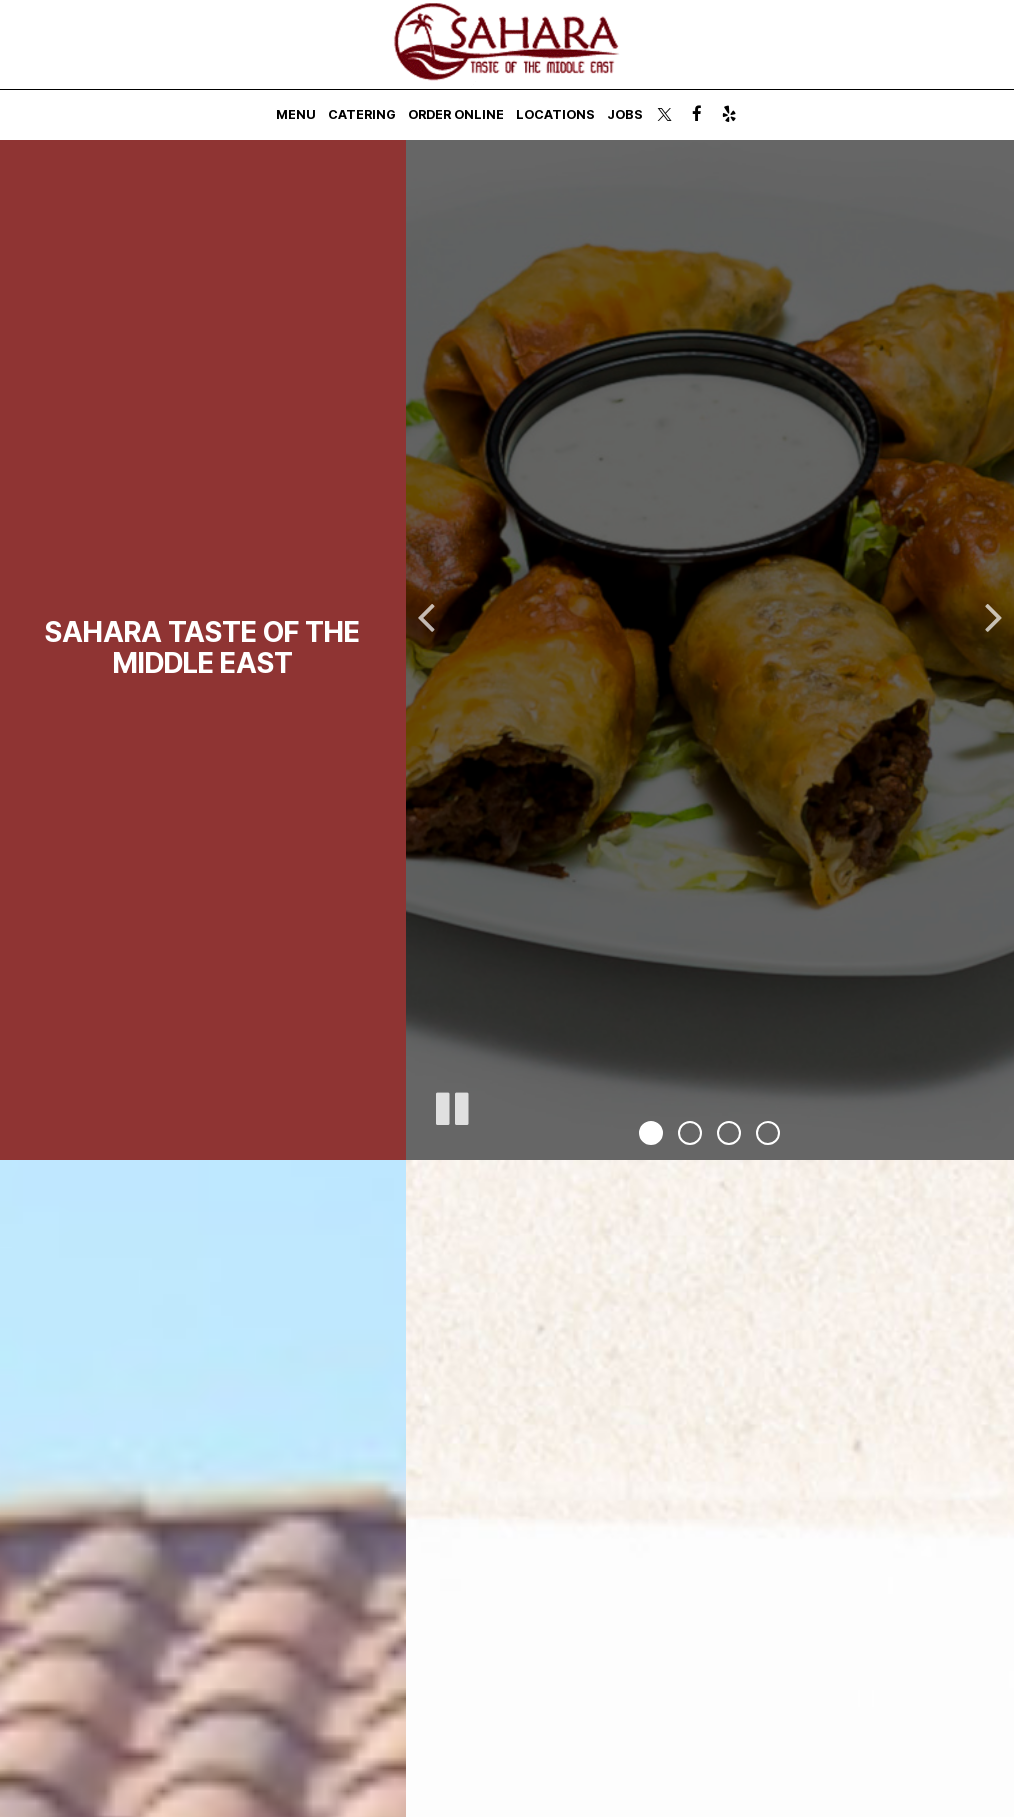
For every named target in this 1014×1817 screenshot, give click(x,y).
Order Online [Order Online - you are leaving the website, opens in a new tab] (456, 114)
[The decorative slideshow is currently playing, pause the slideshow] (451, 1105)
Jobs (625, 114)
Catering (362, 114)
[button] (651, 1133)
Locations (555, 114)
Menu (296, 114)
